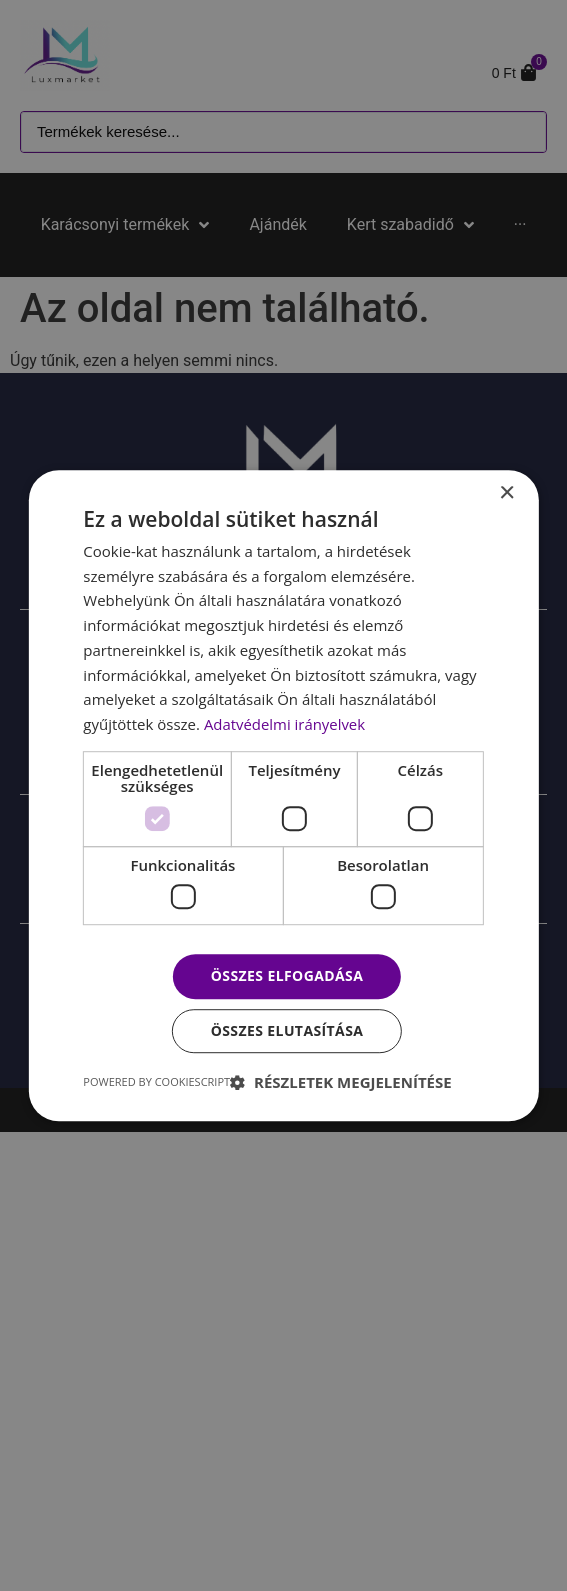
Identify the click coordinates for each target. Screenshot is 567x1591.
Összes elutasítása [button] (287, 1030)
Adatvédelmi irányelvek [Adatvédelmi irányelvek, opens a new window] (285, 724)
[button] (341, 1082)
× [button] (506, 493)
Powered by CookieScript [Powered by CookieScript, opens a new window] (156, 1081)
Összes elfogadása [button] (287, 976)
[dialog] (283, 795)
